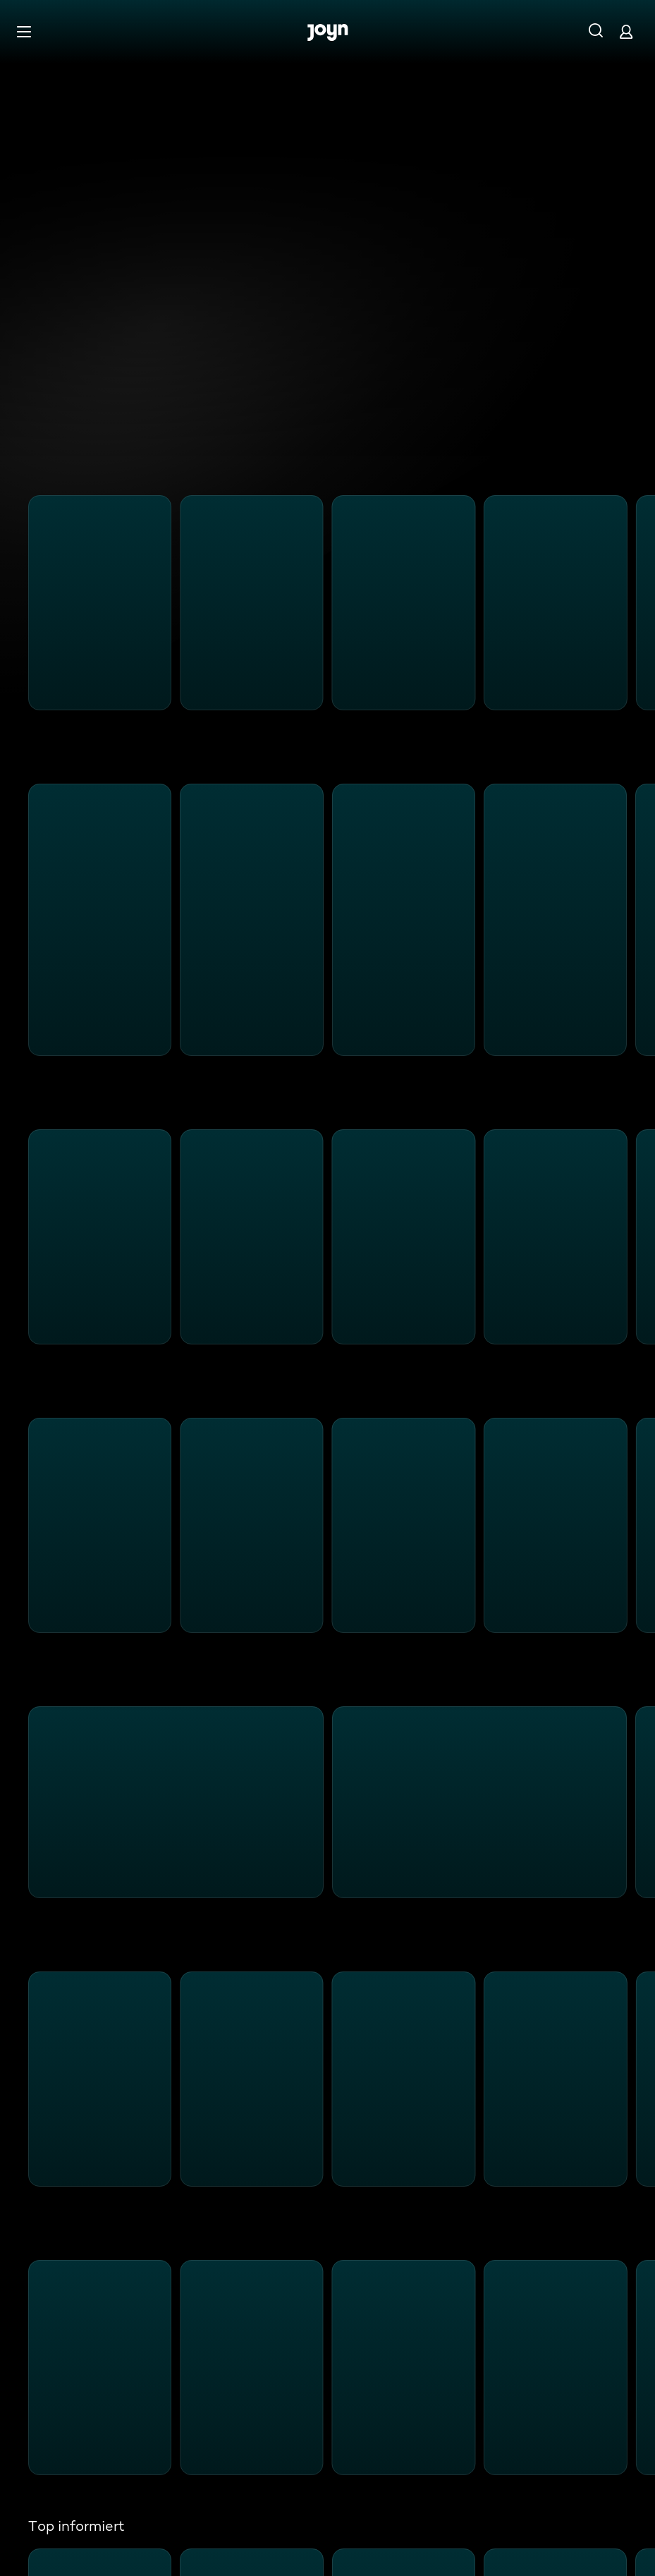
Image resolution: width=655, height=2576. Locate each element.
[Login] (626, 31)
